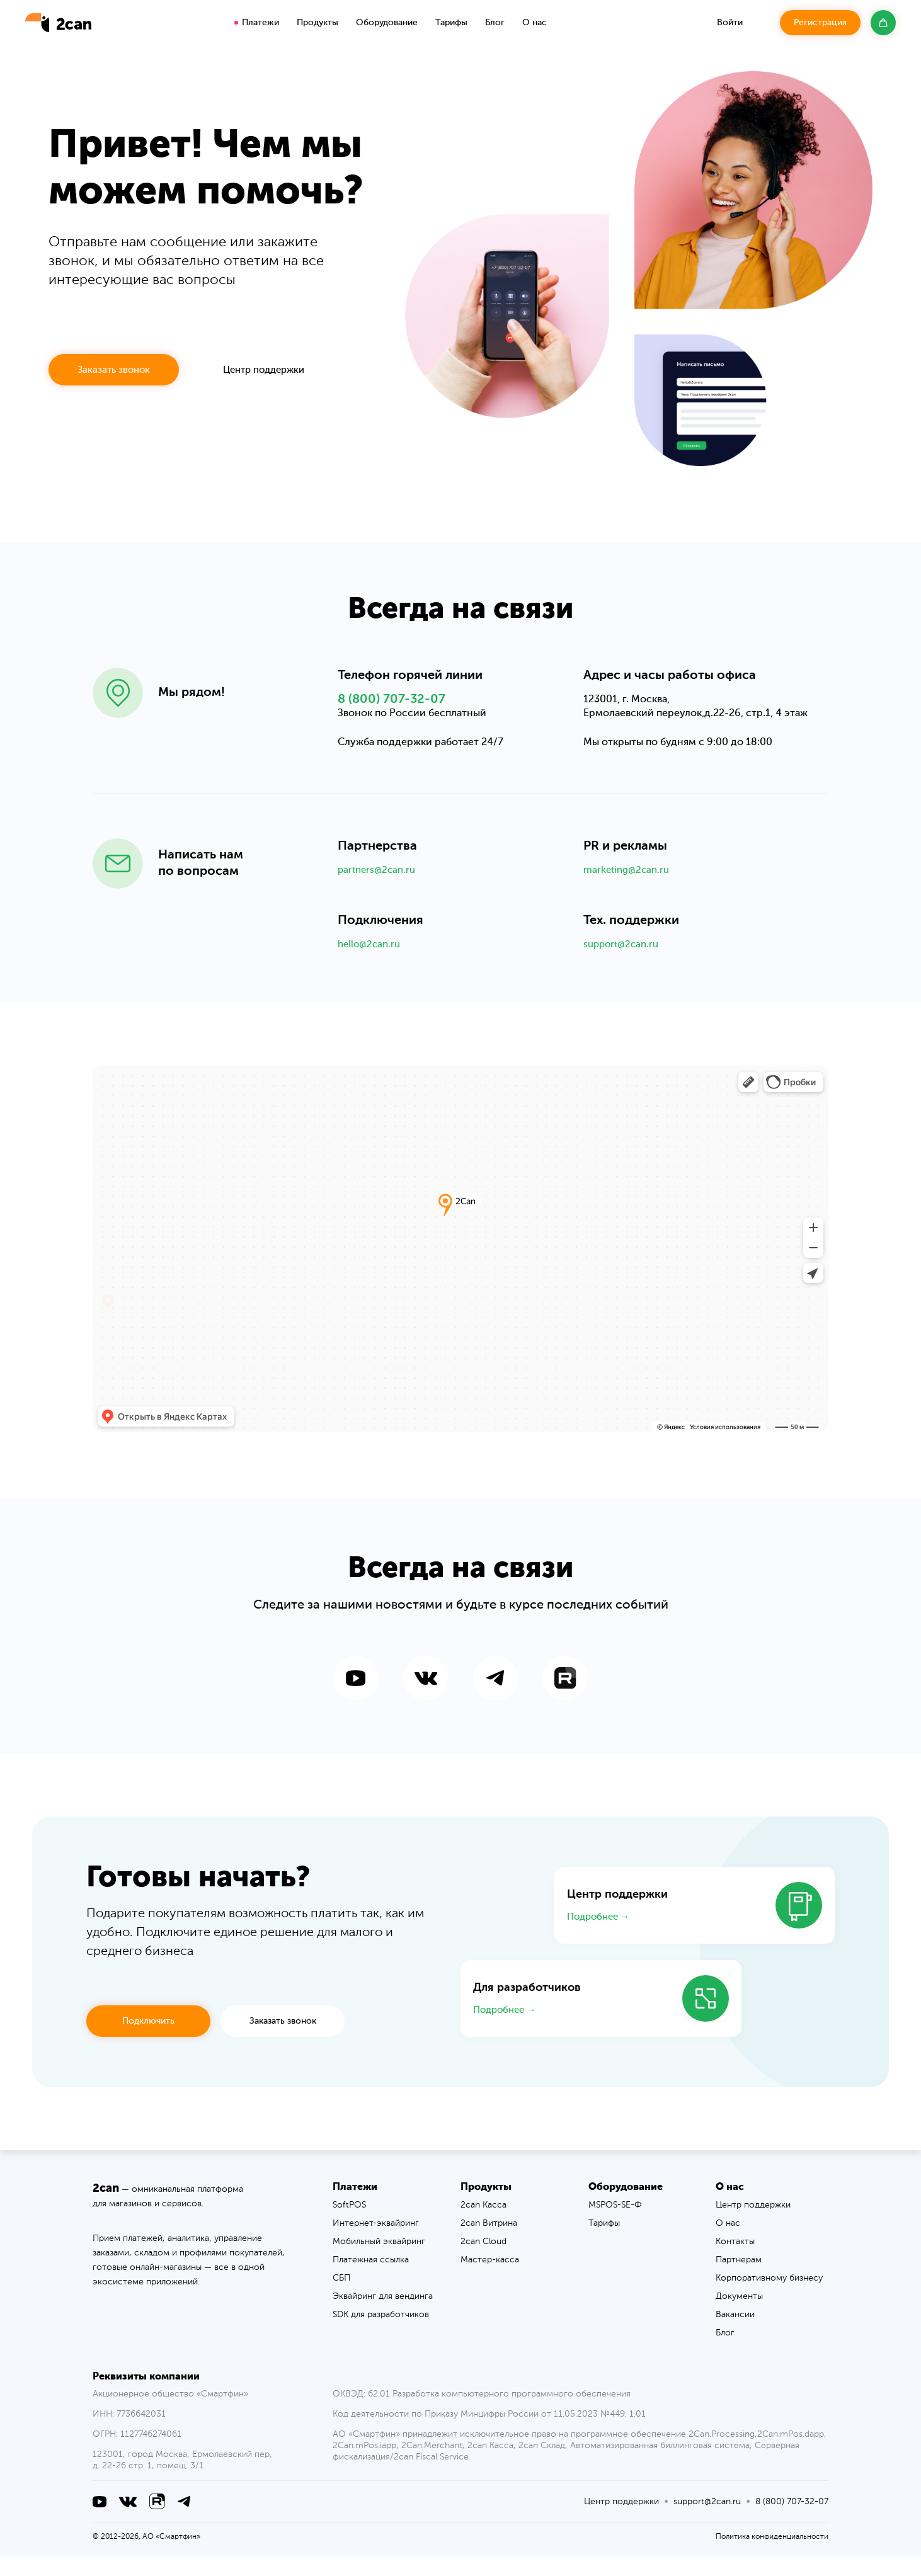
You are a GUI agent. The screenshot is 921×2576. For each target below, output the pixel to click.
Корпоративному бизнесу (769, 2297)
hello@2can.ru (371, 958)
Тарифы (451, 22)
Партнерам (739, 2278)
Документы (739, 2315)
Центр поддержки (263, 370)
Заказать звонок (113, 370)
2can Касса (483, 2224)
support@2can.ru (623, 958)
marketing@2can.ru (629, 883)
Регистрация (820, 22)
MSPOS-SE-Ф (614, 2224)
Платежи (260, 22)
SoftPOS (349, 2224)
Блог (495, 22)
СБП (341, 2297)
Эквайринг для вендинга (383, 2315)
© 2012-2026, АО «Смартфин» (146, 2556)
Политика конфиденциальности (772, 2556)
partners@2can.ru (379, 883)
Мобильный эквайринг (379, 2260)
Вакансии (735, 2333)
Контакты (735, 2260)
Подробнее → (598, 1936)
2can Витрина (488, 2242)
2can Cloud (483, 2260)
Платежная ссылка (371, 2278)
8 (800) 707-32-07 (391, 711)
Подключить (148, 2040)
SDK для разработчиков (381, 2333)
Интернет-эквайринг (376, 2242)
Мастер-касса (489, 2278)
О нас (728, 2242)
